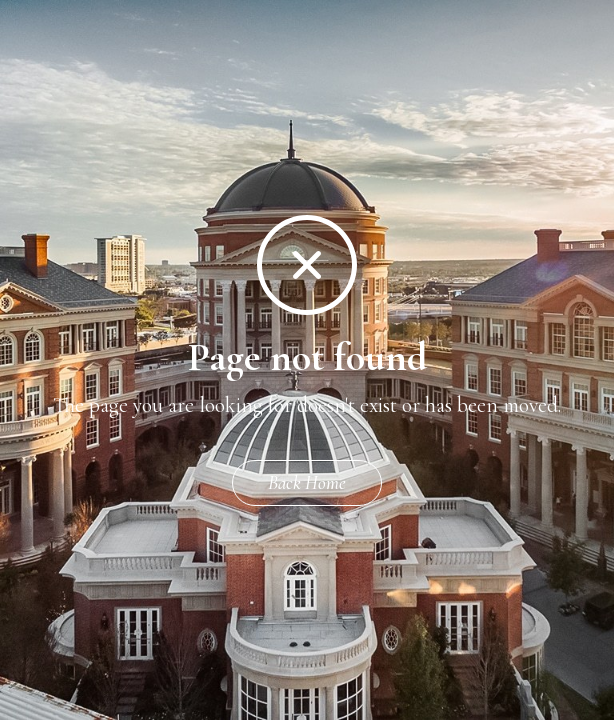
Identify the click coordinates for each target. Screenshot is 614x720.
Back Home (307, 482)
